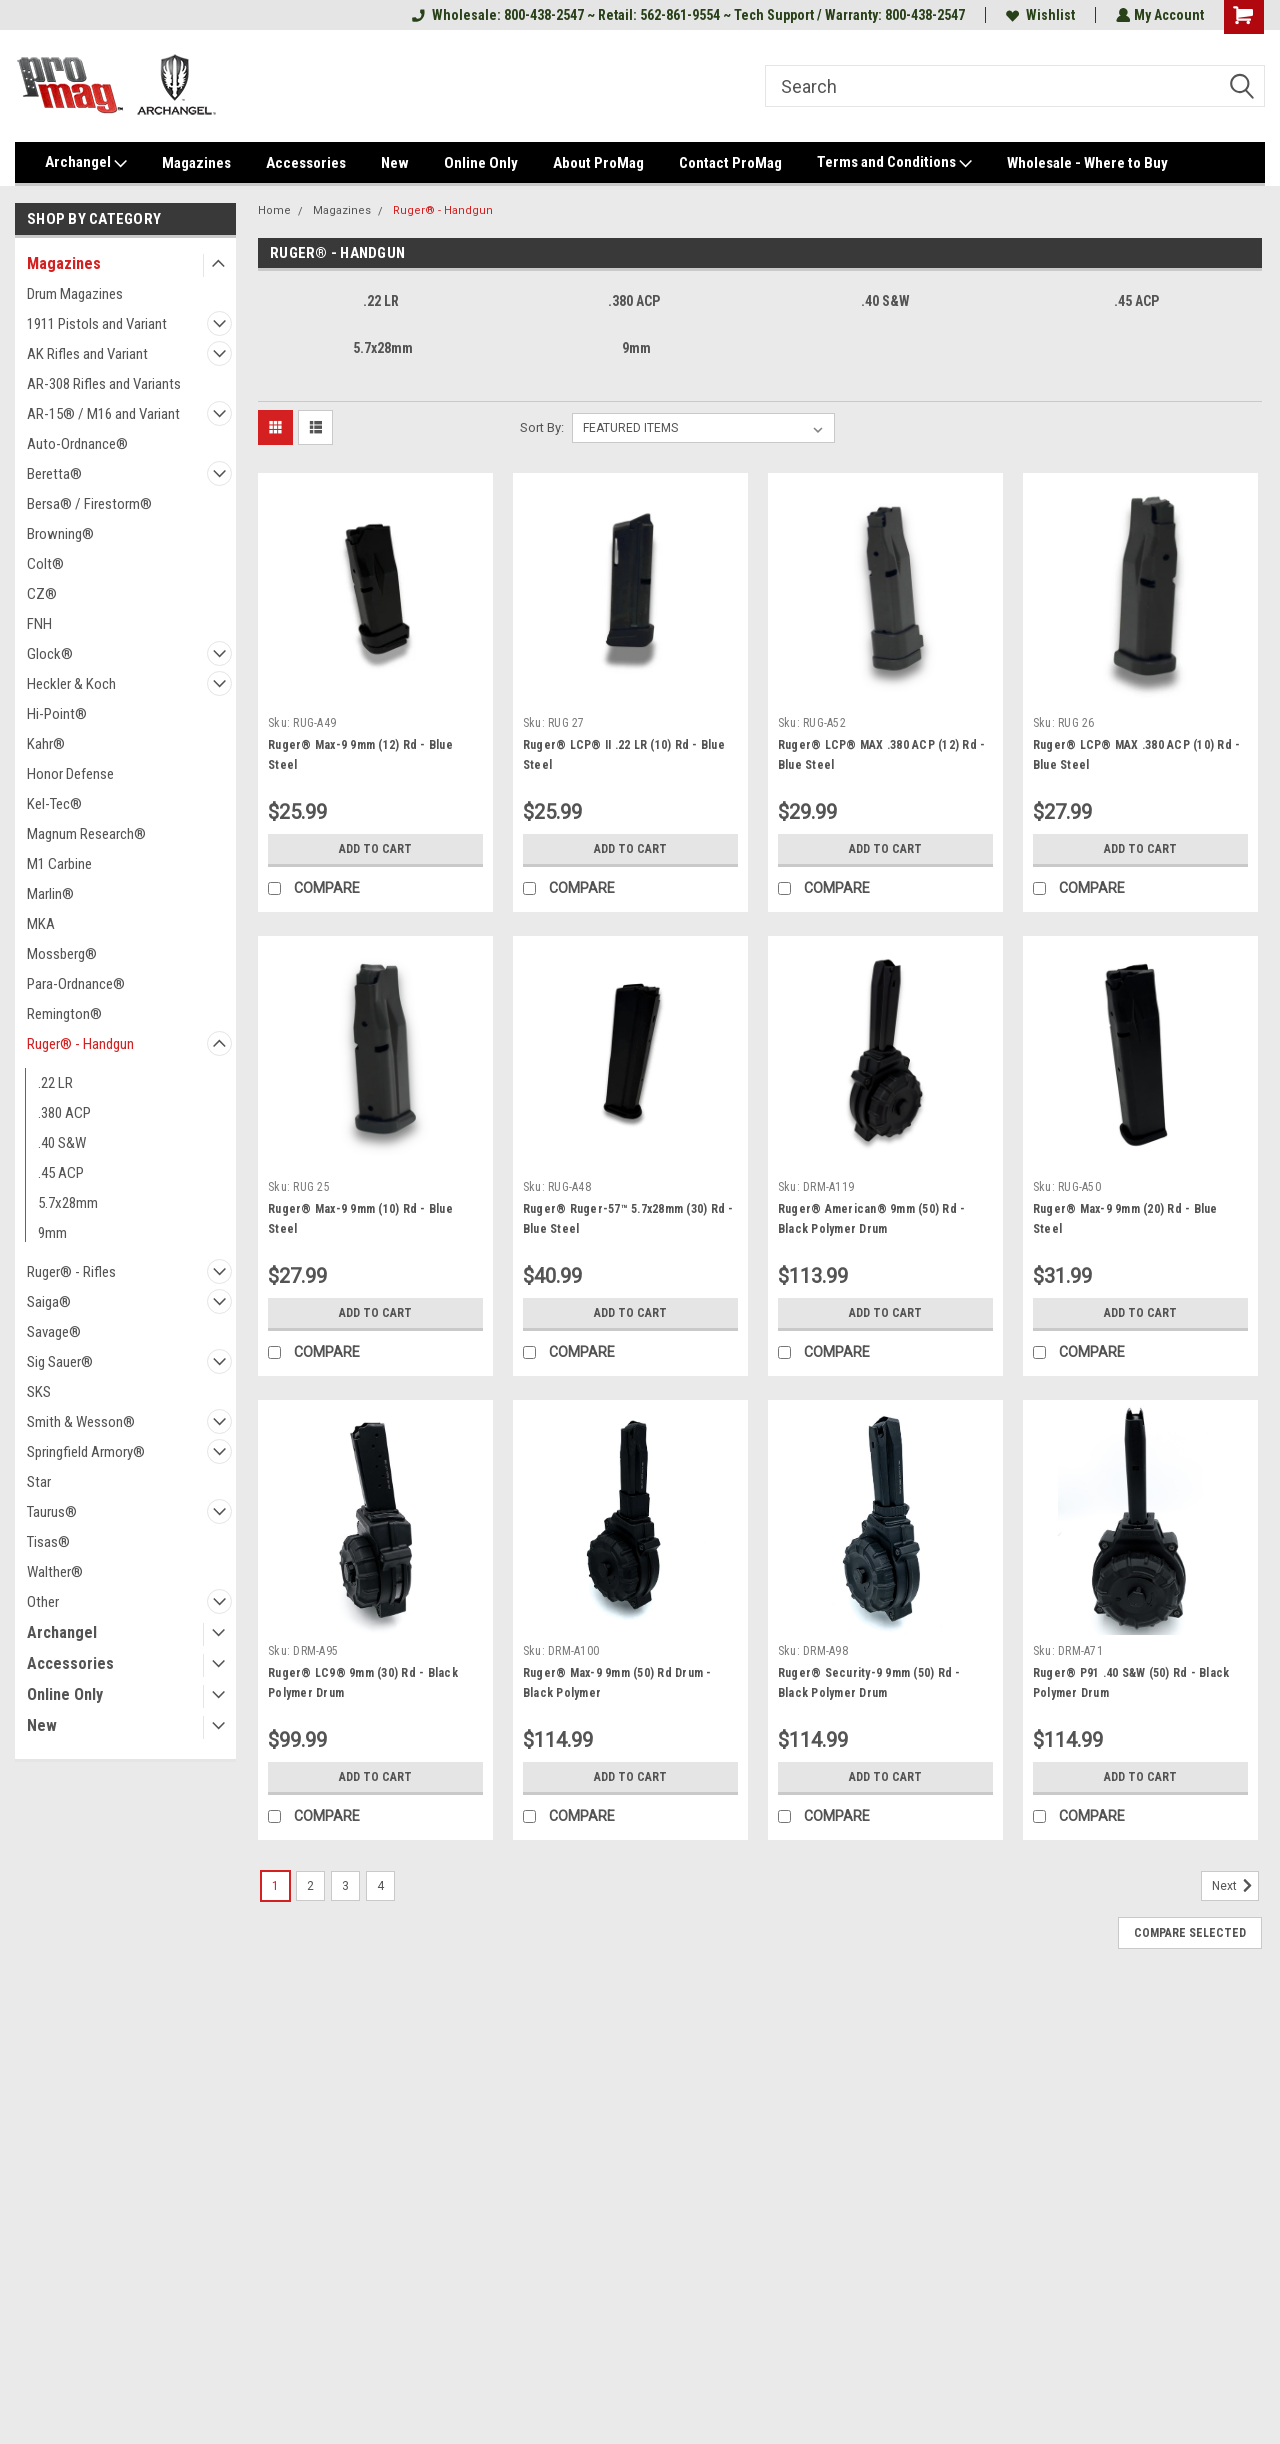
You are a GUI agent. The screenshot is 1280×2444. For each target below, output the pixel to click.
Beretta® (54, 474)
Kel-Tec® (54, 804)
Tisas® (48, 1542)
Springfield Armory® (86, 1452)
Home (274, 210)
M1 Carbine (59, 864)
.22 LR (55, 1083)
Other (43, 1602)
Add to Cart (375, 849)
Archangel (86, 163)
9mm (52, 1233)
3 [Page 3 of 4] (345, 1886)
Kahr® (46, 744)
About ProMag (598, 163)
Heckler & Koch (71, 684)
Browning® (60, 534)
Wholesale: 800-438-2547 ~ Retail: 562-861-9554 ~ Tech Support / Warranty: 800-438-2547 (686, 15)
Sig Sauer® (60, 1362)
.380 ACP (64, 1113)
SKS (39, 1392)
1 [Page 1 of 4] (275, 1886)
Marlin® (50, 894)
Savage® (54, 1332)
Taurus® (52, 1512)
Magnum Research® (86, 834)
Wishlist (1038, 15)
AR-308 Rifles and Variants (104, 384)
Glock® (50, 654)
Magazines (196, 163)
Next (1235, 1886)
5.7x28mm (68, 1203)
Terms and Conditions (894, 163)
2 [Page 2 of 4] (310, 1886)
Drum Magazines (75, 294)
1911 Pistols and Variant (97, 324)
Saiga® (49, 1302)
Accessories (306, 163)
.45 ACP (61, 1173)
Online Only (481, 163)
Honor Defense (70, 774)
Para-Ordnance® (76, 984)
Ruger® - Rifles (71, 1272)
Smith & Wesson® (81, 1422)
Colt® (45, 564)
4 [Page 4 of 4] (380, 1886)
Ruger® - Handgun (80, 1044)
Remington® (64, 1014)
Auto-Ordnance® (77, 444)
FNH (39, 624)
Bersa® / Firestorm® (89, 504)
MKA (41, 924)
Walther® (55, 1572)
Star (39, 1482)
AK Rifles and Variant (87, 354)
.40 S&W (62, 1143)
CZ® (42, 594)
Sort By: (542, 427)
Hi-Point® (57, 714)
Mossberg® (62, 954)
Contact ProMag (730, 163)
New (395, 163)
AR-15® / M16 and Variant (103, 414)
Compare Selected (1190, 1933)
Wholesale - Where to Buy (1087, 163)
